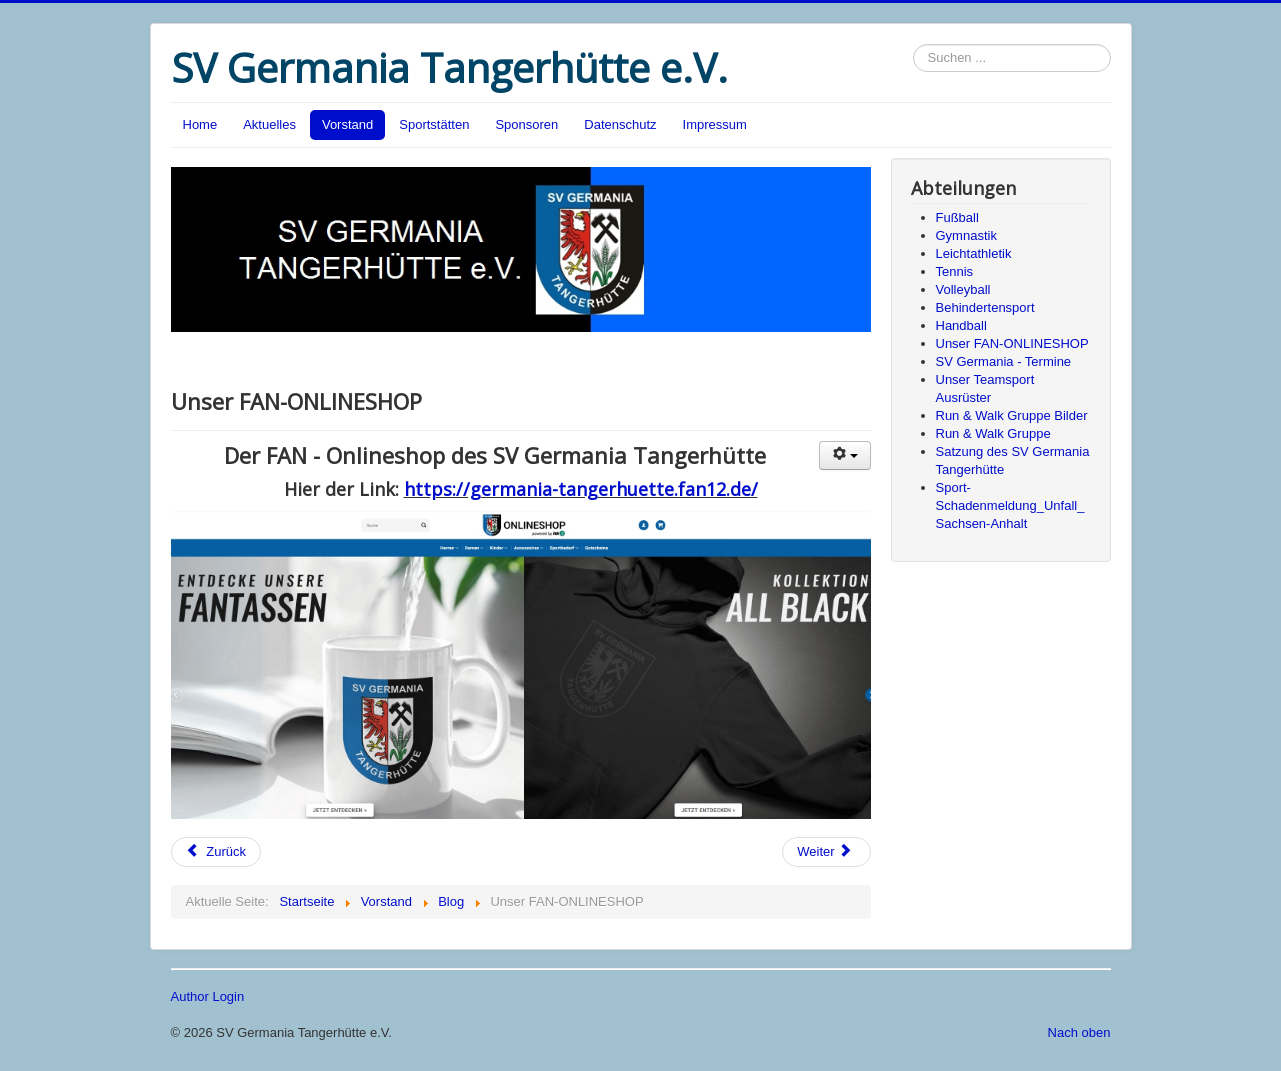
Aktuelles (269, 124)
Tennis (955, 271)
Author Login (208, 996)
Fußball (957, 217)
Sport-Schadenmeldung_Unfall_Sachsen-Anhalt (1010, 505)
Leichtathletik (974, 253)
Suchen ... (913, 44)
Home (200, 124)
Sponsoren (526, 124)
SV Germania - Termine (1004, 361)
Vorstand (347, 124)
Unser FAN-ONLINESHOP (1012, 343)
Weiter (824, 851)
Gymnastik (966, 235)
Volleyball (963, 289)
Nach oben (1079, 1032)
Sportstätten (434, 124)
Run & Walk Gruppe (993, 433)
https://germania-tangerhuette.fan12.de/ (581, 489)
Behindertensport (985, 307)
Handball (961, 325)
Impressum (715, 124)
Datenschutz (620, 124)
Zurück (216, 851)
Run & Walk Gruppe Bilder (1012, 415)
